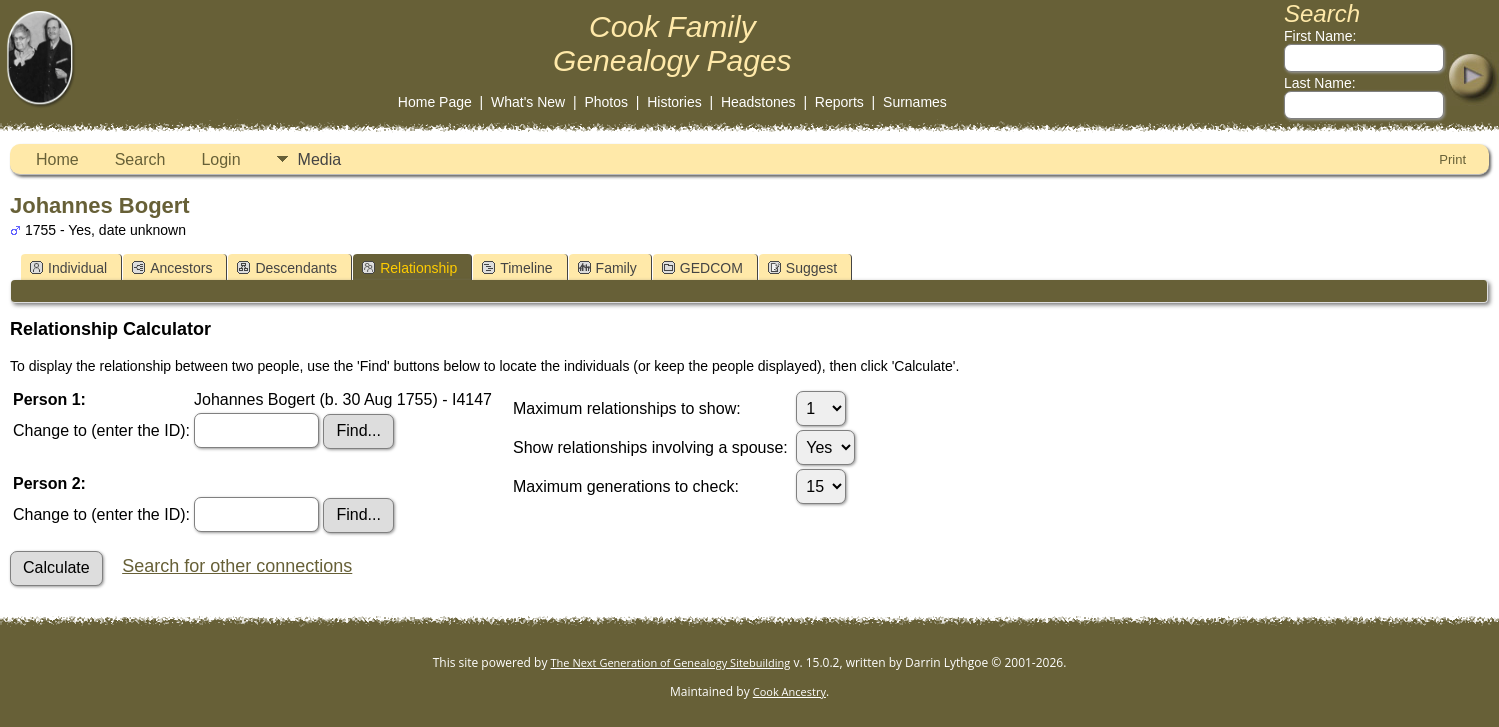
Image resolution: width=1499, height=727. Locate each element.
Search (140, 159)
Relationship (409, 268)
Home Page (435, 102)
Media (320, 159)
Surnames (915, 102)
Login (220, 159)
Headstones (758, 102)
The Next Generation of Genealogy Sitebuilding (671, 662)
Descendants (287, 268)
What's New (528, 102)
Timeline (517, 268)
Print (1452, 159)
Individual (68, 268)
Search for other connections (237, 566)
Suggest (802, 268)
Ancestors (172, 268)
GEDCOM (702, 268)
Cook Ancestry (789, 691)
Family (607, 268)
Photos (606, 102)
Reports (839, 102)
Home (57, 159)
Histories (674, 102)
